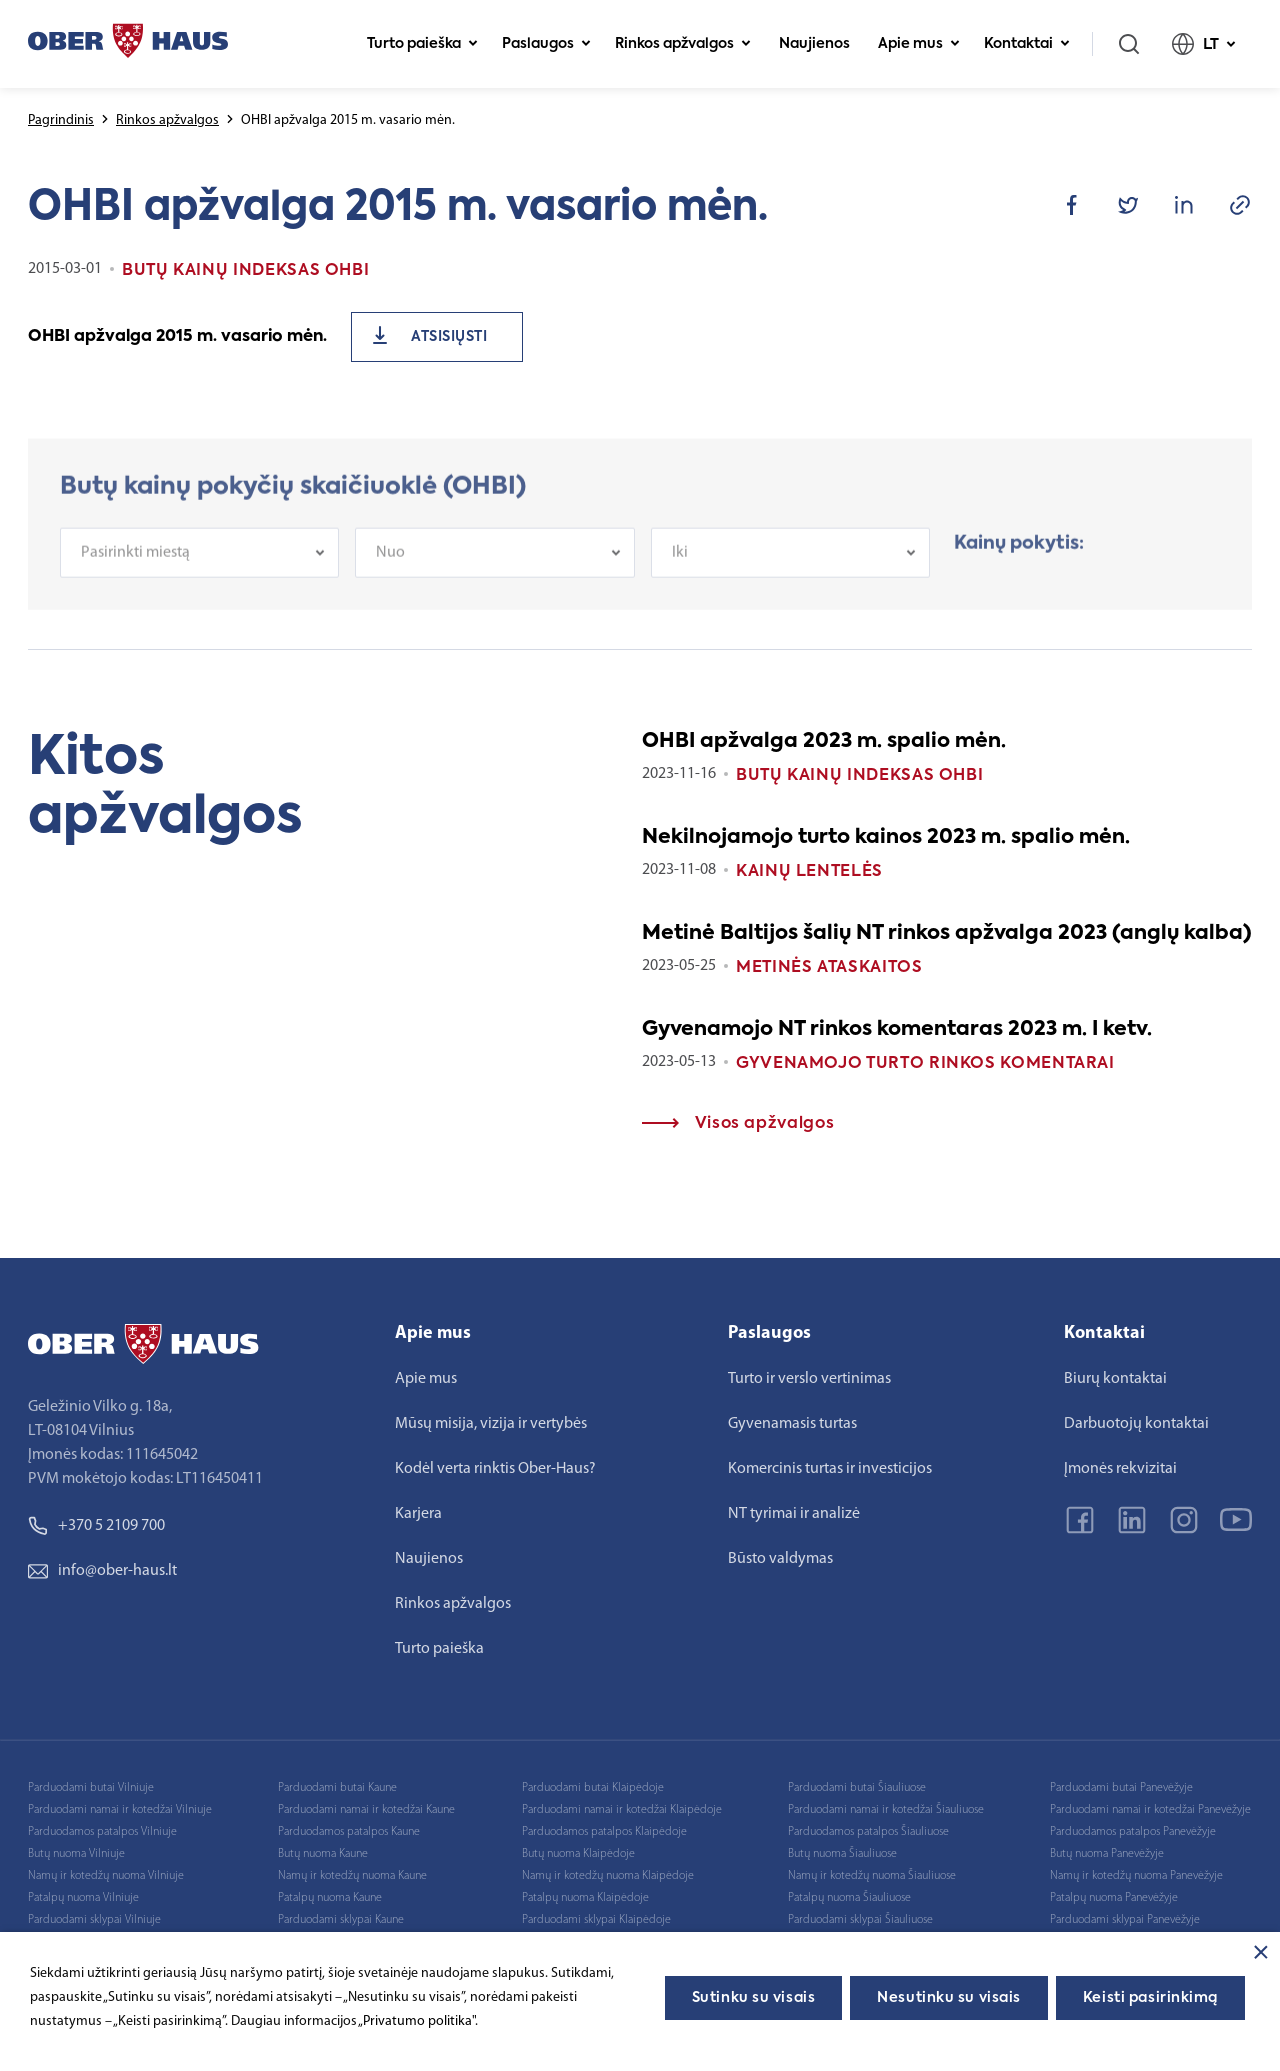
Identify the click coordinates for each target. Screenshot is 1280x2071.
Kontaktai (1027, 44)
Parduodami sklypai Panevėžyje (1125, 1920)
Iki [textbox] (680, 568)
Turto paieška (422, 44)
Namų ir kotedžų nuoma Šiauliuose (872, 1876)
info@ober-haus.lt (102, 1571)
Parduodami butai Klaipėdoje (593, 1788)
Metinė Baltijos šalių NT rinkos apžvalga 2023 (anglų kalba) (947, 934)
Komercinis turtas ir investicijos (830, 1469)
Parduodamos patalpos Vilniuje (102, 1832)
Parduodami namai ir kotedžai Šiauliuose (886, 1810)
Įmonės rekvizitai (1120, 1469)
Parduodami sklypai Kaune (341, 1920)
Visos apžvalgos (738, 1124)
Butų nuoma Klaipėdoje (578, 1854)
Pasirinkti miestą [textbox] (135, 568)
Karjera (418, 1514)
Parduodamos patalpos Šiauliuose (868, 1832)
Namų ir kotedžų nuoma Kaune (352, 1876)
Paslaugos (546, 44)
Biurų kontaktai (1115, 1379)
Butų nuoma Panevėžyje (1107, 1854)
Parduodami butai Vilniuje (91, 1788)
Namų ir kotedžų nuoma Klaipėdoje (608, 1876)
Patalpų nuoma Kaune (330, 1898)
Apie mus (919, 44)
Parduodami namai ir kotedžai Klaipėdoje (622, 1810)
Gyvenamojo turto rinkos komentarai (925, 1064)
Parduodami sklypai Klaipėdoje (596, 1920)
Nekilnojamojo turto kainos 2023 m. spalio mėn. (886, 838)
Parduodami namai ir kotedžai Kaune (366, 1810)
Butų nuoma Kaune (323, 1854)
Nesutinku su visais (949, 1998)
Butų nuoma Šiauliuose (842, 1854)
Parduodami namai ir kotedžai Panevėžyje (1150, 1810)
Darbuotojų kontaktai (1136, 1424)
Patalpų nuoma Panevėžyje (1114, 1898)
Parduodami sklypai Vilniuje (94, 1920)
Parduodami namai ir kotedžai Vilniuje (120, 1810)
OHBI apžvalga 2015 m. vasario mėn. (177, 337)
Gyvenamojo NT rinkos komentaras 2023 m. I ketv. (897, 1030)
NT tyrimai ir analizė (794, 1514)
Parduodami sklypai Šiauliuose (860, 1920)
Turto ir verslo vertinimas (809, 1379)
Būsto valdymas (780, 1559)
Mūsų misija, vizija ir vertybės (491, 1424)
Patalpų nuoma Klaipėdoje (585, 1898)
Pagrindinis (61, 120)
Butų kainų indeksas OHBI (859, 776)
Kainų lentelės (809, 872)
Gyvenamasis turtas (792, 1424)
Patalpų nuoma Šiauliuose (849, 1898)
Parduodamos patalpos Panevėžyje (1133, 1832)
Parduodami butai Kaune (337, 1788)
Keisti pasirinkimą (1150, 1998)
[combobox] (199, 568)
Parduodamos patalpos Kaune (349, 1832)
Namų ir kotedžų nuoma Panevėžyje (1136, 1876)
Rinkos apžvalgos (683, 44)
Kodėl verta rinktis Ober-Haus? (495, 1469)
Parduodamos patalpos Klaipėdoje (604, 1832)
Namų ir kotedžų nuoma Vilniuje (106, 1876)
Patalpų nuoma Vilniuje (83, 1898)
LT (1204, 44)
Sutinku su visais (754, 1998)
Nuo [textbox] (390, 568)
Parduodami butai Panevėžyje (1121, 1788)
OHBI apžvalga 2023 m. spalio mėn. (824, 742)
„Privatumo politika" (416, 2021)
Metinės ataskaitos (829, 968)
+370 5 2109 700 (96, 1526)
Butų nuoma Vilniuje (76, 1854)
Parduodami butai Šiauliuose (857, 1788)
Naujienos (814, 44)
